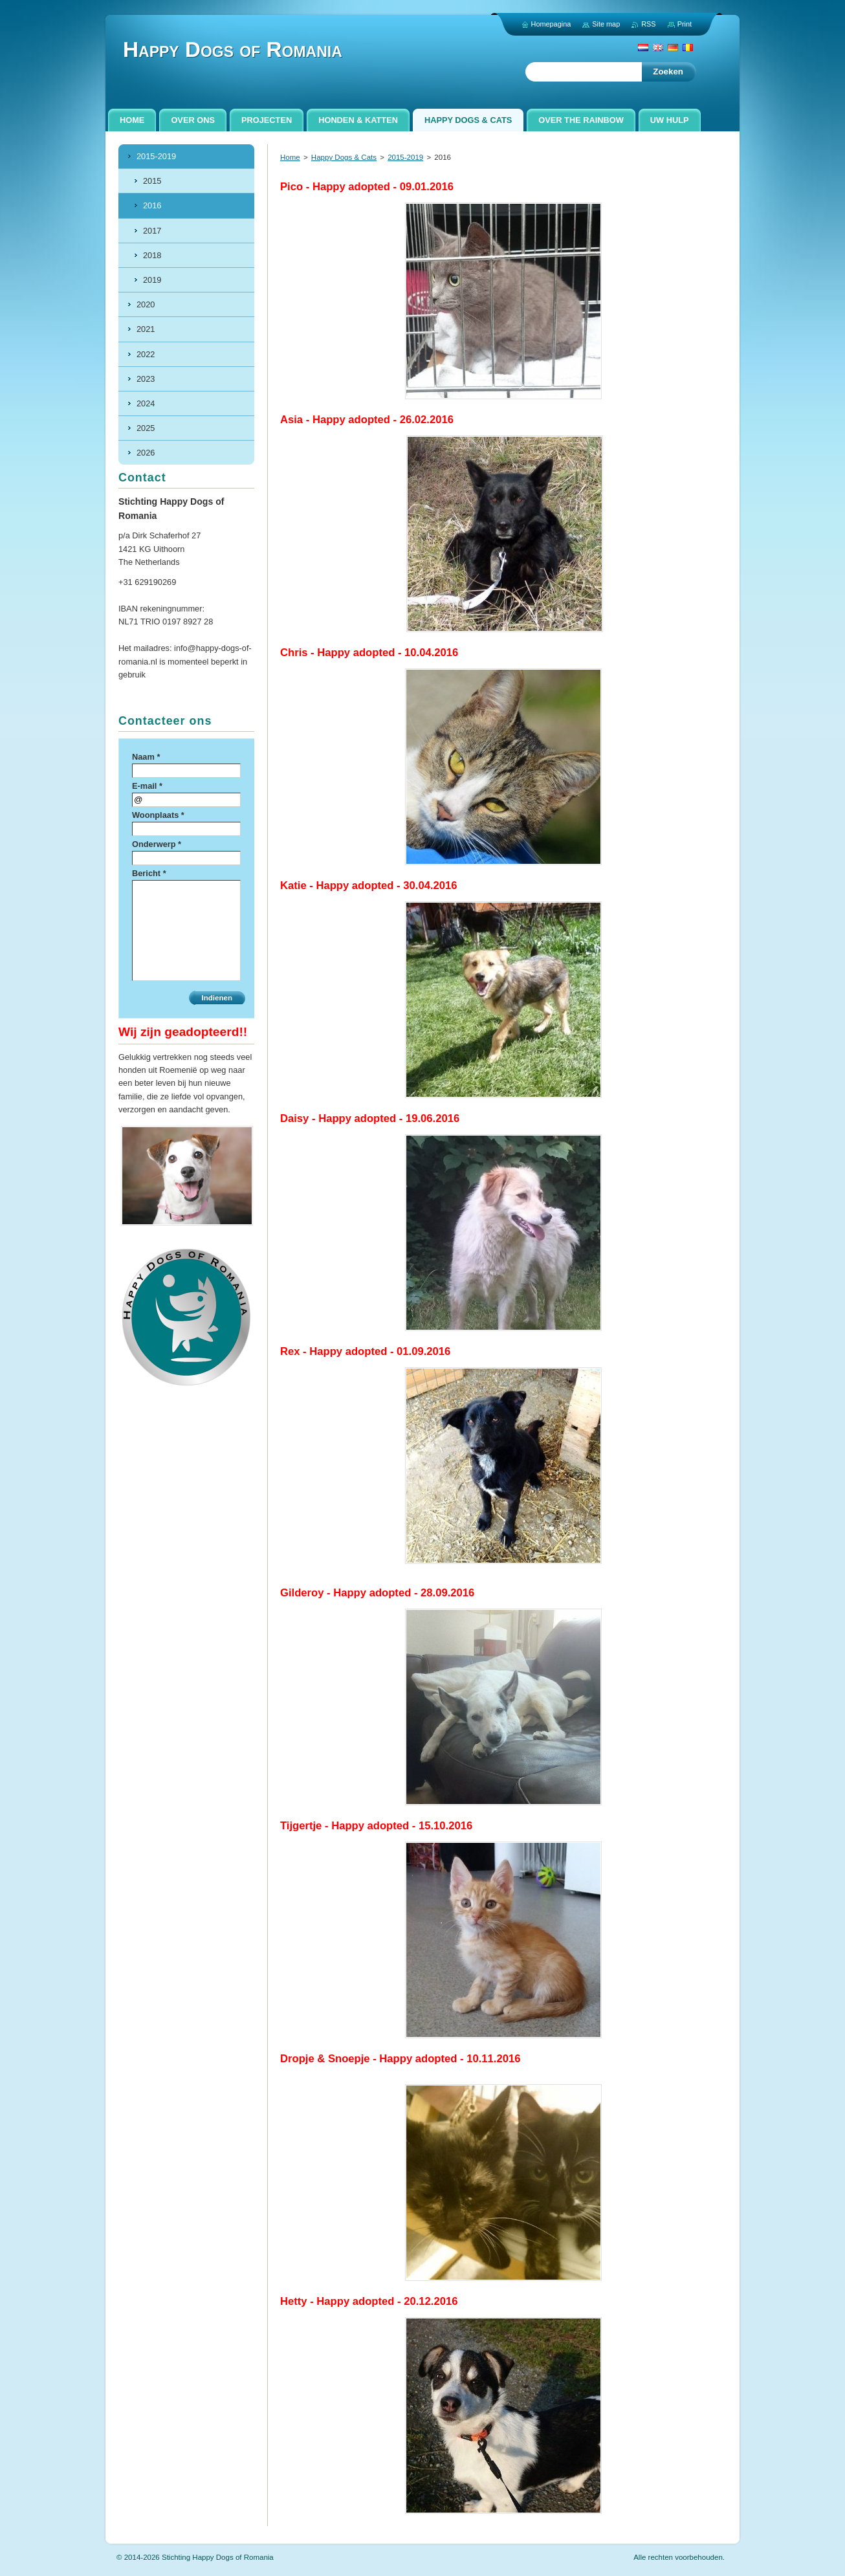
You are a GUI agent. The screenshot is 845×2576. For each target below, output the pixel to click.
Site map (606, 24)
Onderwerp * (156, 844)
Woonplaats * (158, 815)
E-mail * (147, 786)
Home (290, 157)
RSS (648, 24)
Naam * (146, 757)
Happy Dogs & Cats (344, 157)
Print (684, 24)
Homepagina (551, 24)
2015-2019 (405, 157)
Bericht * (149, 873)
